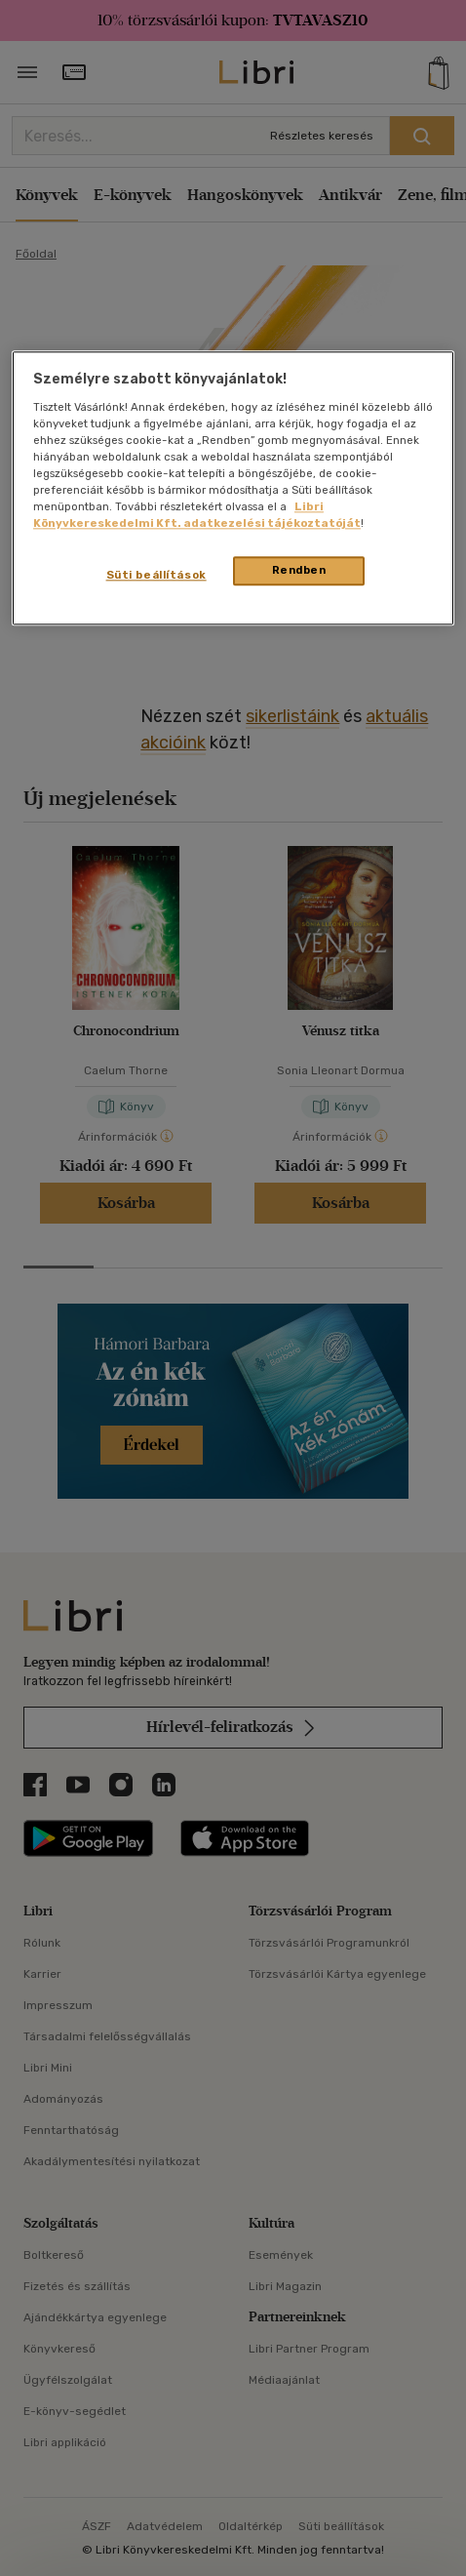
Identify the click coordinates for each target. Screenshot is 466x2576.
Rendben (299, 570)
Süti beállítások (156, 575)
